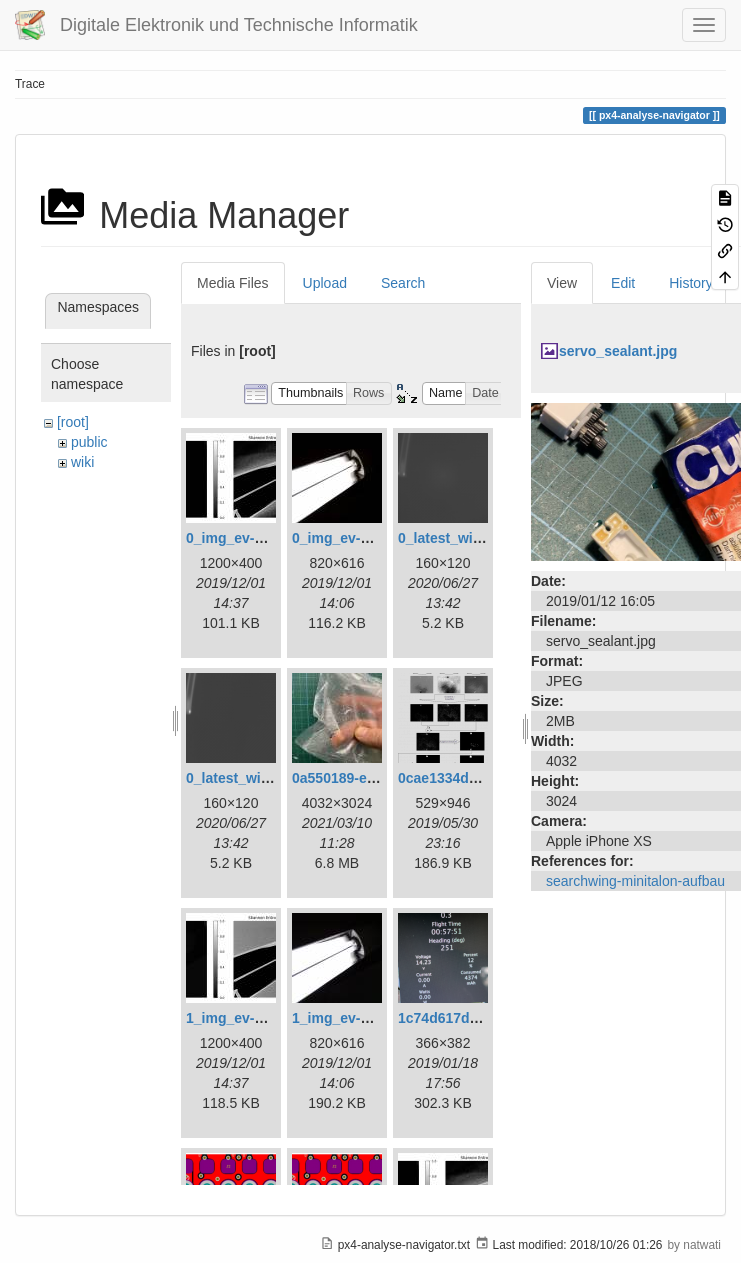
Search (403, 283)
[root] (73, 422)
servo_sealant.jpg (618, 351)
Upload (325, 283)
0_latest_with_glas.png (474, 538)
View (562, 283)
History (691, 283)
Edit (623, 283)
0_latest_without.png (255, 778)
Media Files (233, 283)
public (89, 442)
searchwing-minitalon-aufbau (635, 881)
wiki (82, 462)
